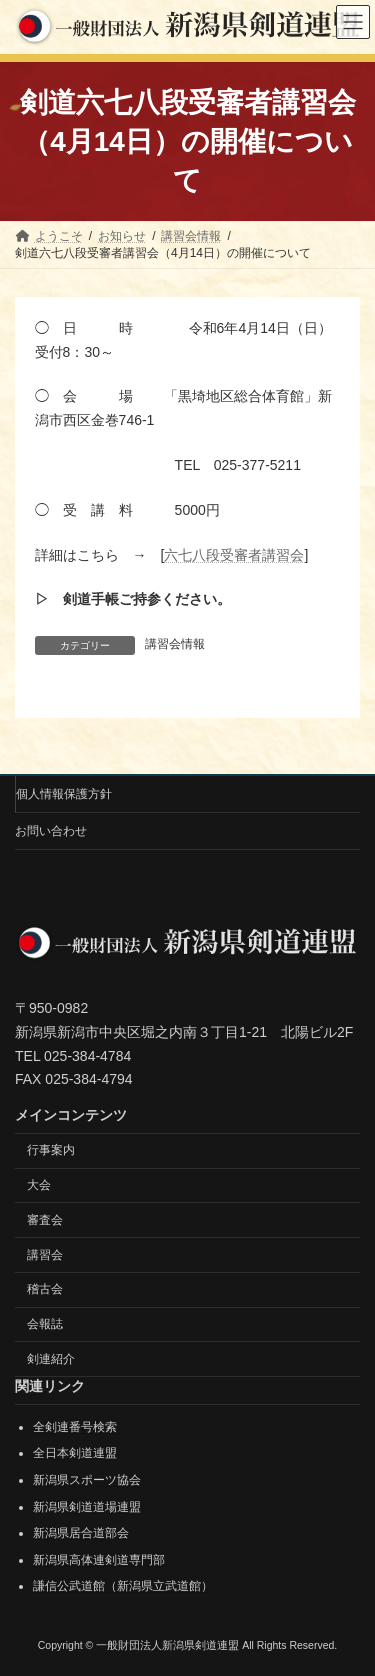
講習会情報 (175, 644)
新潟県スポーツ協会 (87, 1480)
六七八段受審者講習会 (234, 555)
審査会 (45, 1219)
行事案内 (51, 1150)
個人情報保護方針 (64, 794)
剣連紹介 (51, 1358)
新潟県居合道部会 (81, 1533)
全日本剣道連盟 (75, 1453)
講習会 (45, 1254)
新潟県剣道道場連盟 (87, 1506)
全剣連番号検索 (75, 1426)
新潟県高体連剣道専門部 (99, 1559)
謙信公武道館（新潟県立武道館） (123, 1586)
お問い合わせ (51, 831)
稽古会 (45, 1289)
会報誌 (45, 1324)
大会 (39, 1184)
